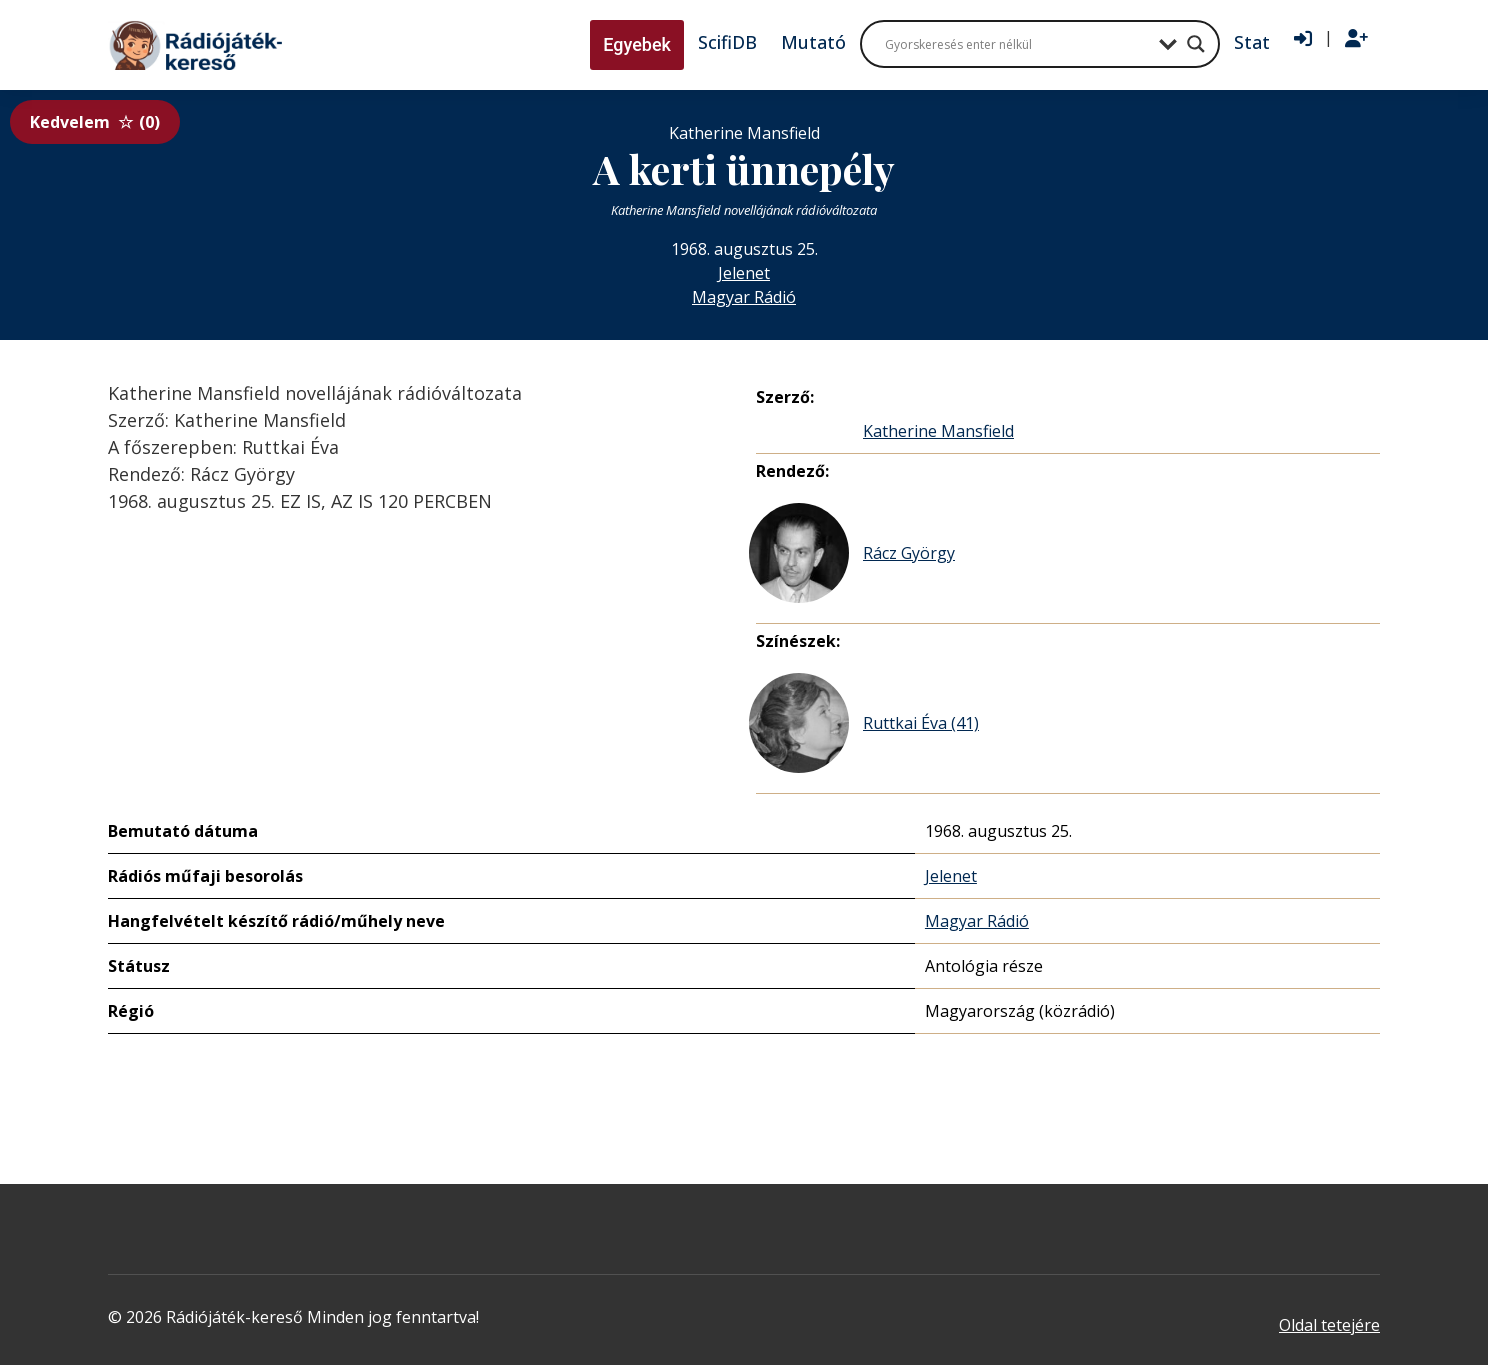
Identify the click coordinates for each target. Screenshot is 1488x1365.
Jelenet (744, 273)
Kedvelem (95, 122)
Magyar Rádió (744, 297)
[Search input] (1017, 44)
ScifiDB (727, 42)
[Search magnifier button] (1196, 44)
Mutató (813, 42)
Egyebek (637, 44)
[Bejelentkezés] (1303, 39)
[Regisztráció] (1356, 39)
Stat (1252, 42)
